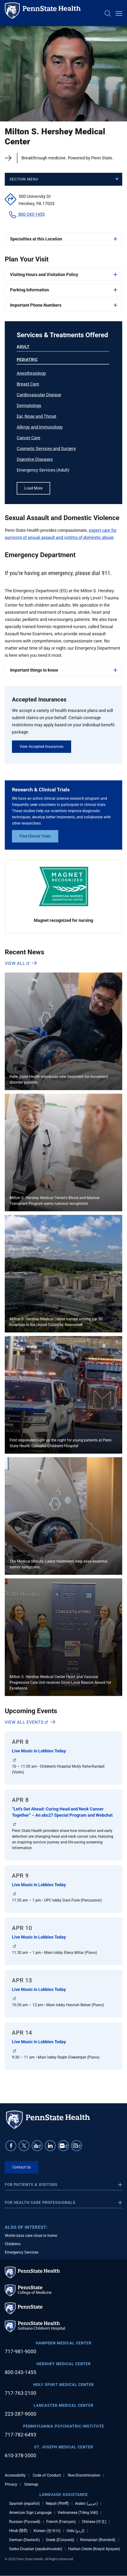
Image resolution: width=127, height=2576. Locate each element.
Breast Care (28, 383)
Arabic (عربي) (86, 2503)
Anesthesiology (31, 373)
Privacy (11, 2484)
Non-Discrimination (84, 2475)
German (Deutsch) (24, 2540)
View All (17, 963)
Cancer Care (28, 437)
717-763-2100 (20, 2393)
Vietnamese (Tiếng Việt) (78, 2512)
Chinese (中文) (94, 2521)
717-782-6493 (20, 2435)
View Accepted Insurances (42, 746)
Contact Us (21, 2167)
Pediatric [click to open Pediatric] (27, 359)
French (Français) (61, 2521)
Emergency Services (21, 2252)
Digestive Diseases (35, 459)
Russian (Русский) (24, 2521)
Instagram (79, 2147)
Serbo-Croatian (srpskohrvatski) (35, 2549)
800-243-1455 (27, 214)
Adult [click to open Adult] (23, 346)
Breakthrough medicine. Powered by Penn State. (67, 157)
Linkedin (50, 2145)
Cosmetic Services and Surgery (46, 448)
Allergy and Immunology (40, 426)
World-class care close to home (31, 2235)
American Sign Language (30, 2512)
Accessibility (15, 2475)
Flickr (65, 2147)
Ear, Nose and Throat (36, 416)
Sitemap (31, 2484)
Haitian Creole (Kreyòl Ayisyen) (94, 2549)
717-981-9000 (20, 2351)
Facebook (10, 2145)
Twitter (24, 2145)
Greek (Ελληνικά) (60, 2540)
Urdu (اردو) (76, 2531)
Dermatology (29, 405)
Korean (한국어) (47, 2531)
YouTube (39, 2147)
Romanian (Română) (98, 2540)
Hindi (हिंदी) (18, 2531)
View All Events (26, 1722)
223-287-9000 (20, 2414)
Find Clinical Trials (35, 836)
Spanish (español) (24, 2503)
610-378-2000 (20, 2455)
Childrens (13, 2244)
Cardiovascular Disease (39, 394)
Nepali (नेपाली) (57, 2503)
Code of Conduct (47, 2475)
